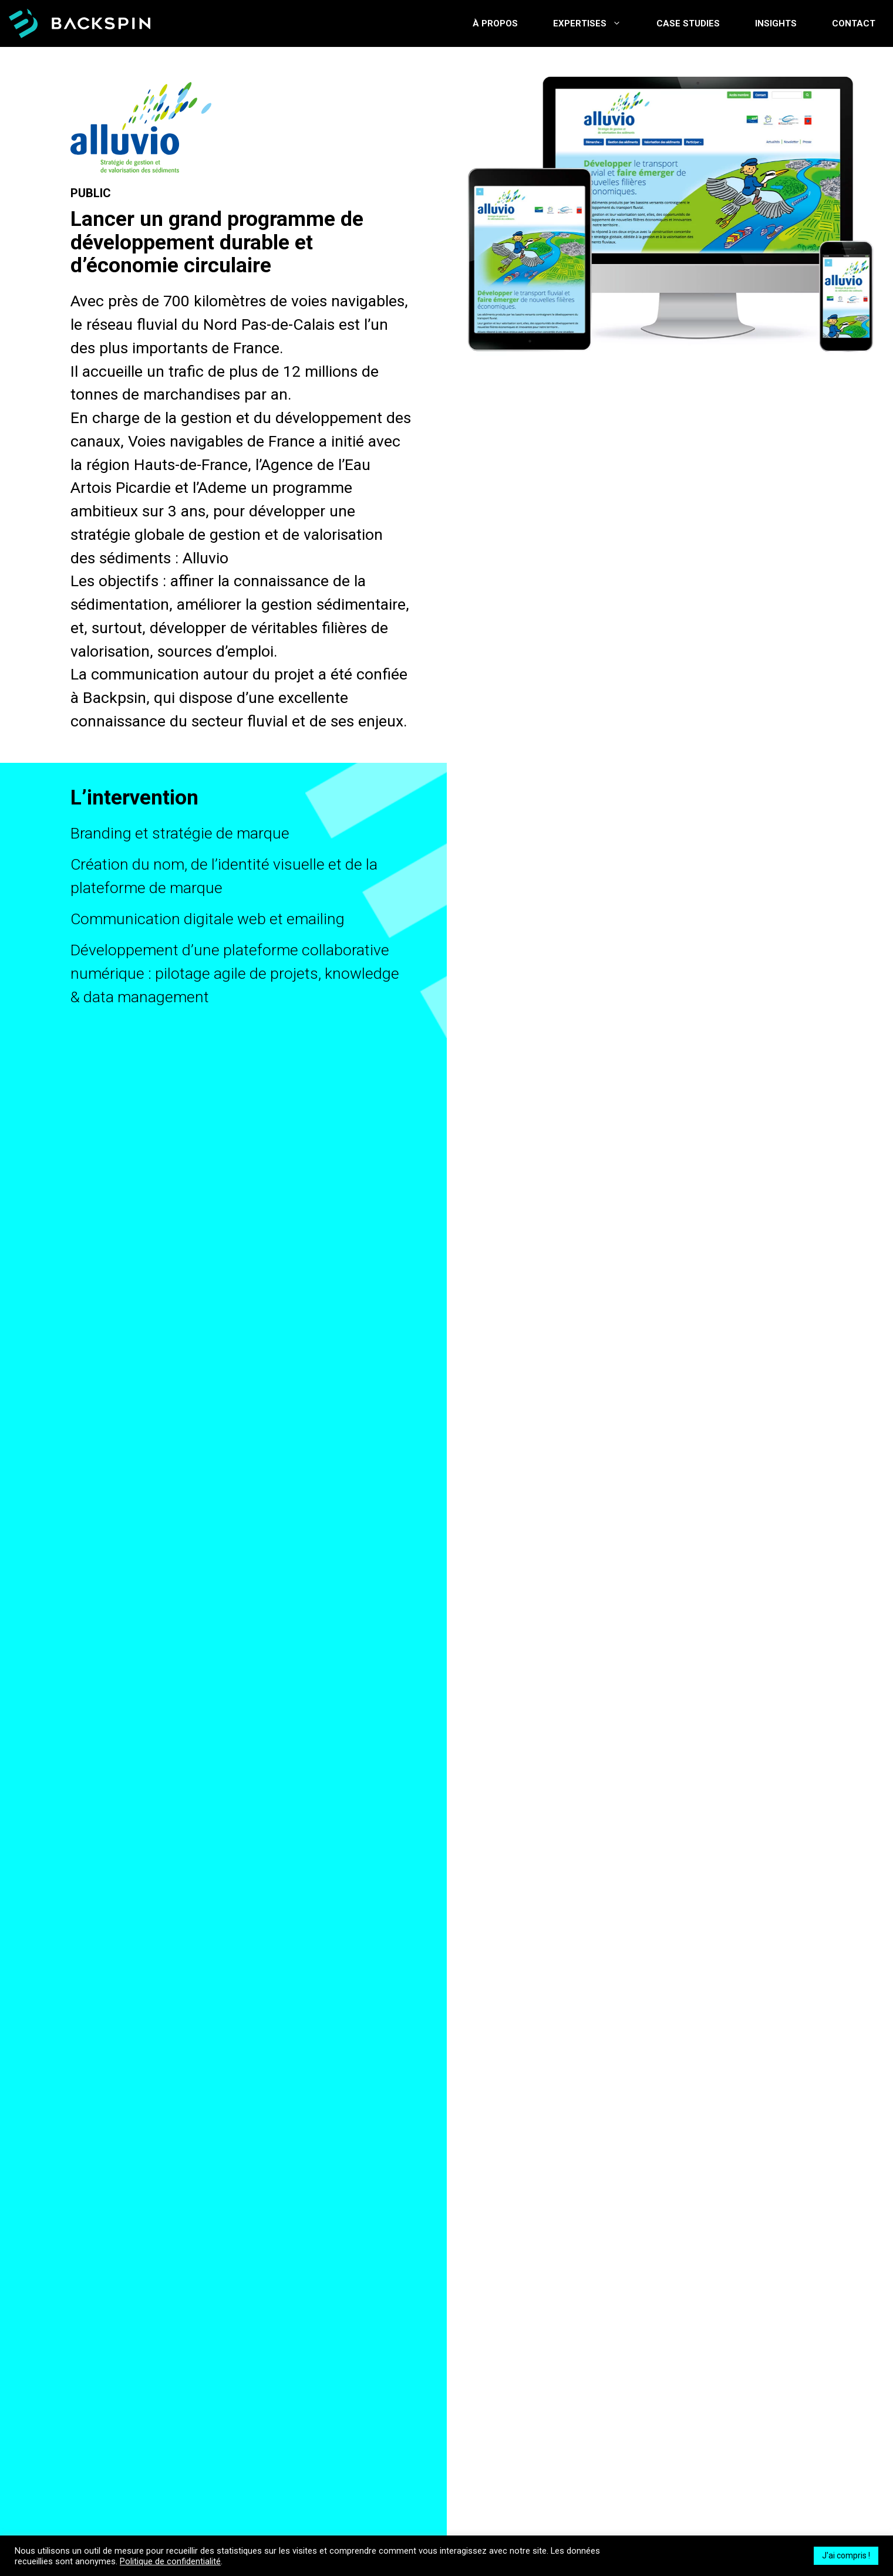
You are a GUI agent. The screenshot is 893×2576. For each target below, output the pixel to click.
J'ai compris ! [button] (846, 2555)
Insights (776, 23)
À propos (495, 23)
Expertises (596, 23)
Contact (853, 23)
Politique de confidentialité (170, 2561)
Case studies (688, 23)
